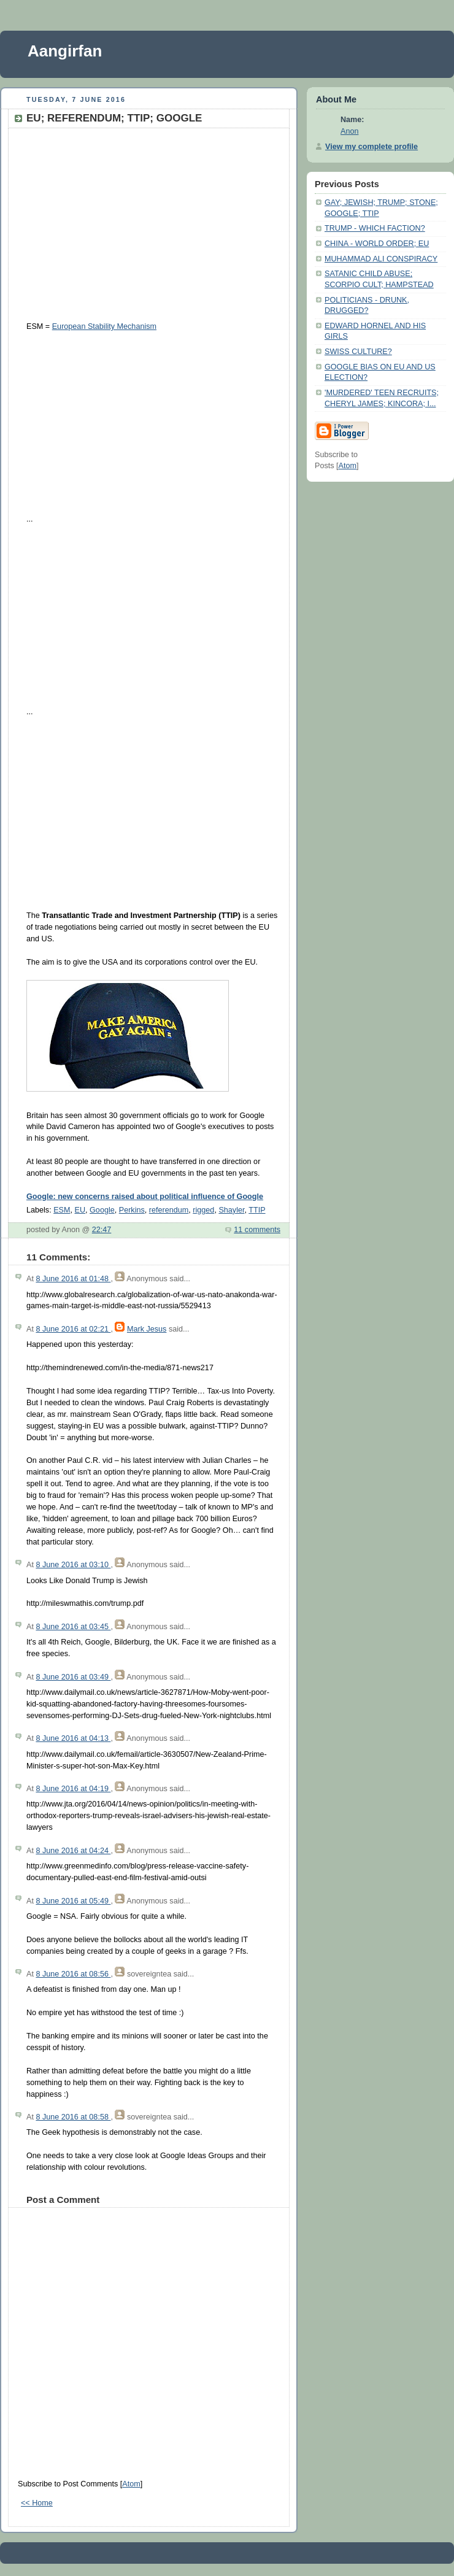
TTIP (256, 1210)
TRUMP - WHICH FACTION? (375, 228)
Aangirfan (65, 51)
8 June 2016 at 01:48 (73, 1279)
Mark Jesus (146, 1329)
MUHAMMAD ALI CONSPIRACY (381, 259)
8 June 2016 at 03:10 (73, 1564)
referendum (168, 1210)
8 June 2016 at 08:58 (73, 2117)
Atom (131, 2484)
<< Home (37, 2503)
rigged (203, 1210)
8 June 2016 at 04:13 (73, 1738)
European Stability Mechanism (104, 326)
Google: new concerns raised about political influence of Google (144, 1196)
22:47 (102, 1229)
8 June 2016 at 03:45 (73, 1626)
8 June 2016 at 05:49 (73, 1901)
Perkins (132, 1210)
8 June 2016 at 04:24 (73, 1850)
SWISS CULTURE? (358, 351)
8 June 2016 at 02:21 (73, 1329)
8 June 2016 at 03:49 (73, 1677)
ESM (61, 1210)
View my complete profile (371, 146)
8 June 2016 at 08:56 (73, 1974)
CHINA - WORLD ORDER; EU (377, 243)
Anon (349, 131)
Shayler (231, 1210)
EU (80, 1210)
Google (102, 1210)
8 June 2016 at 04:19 (73, 1788)
